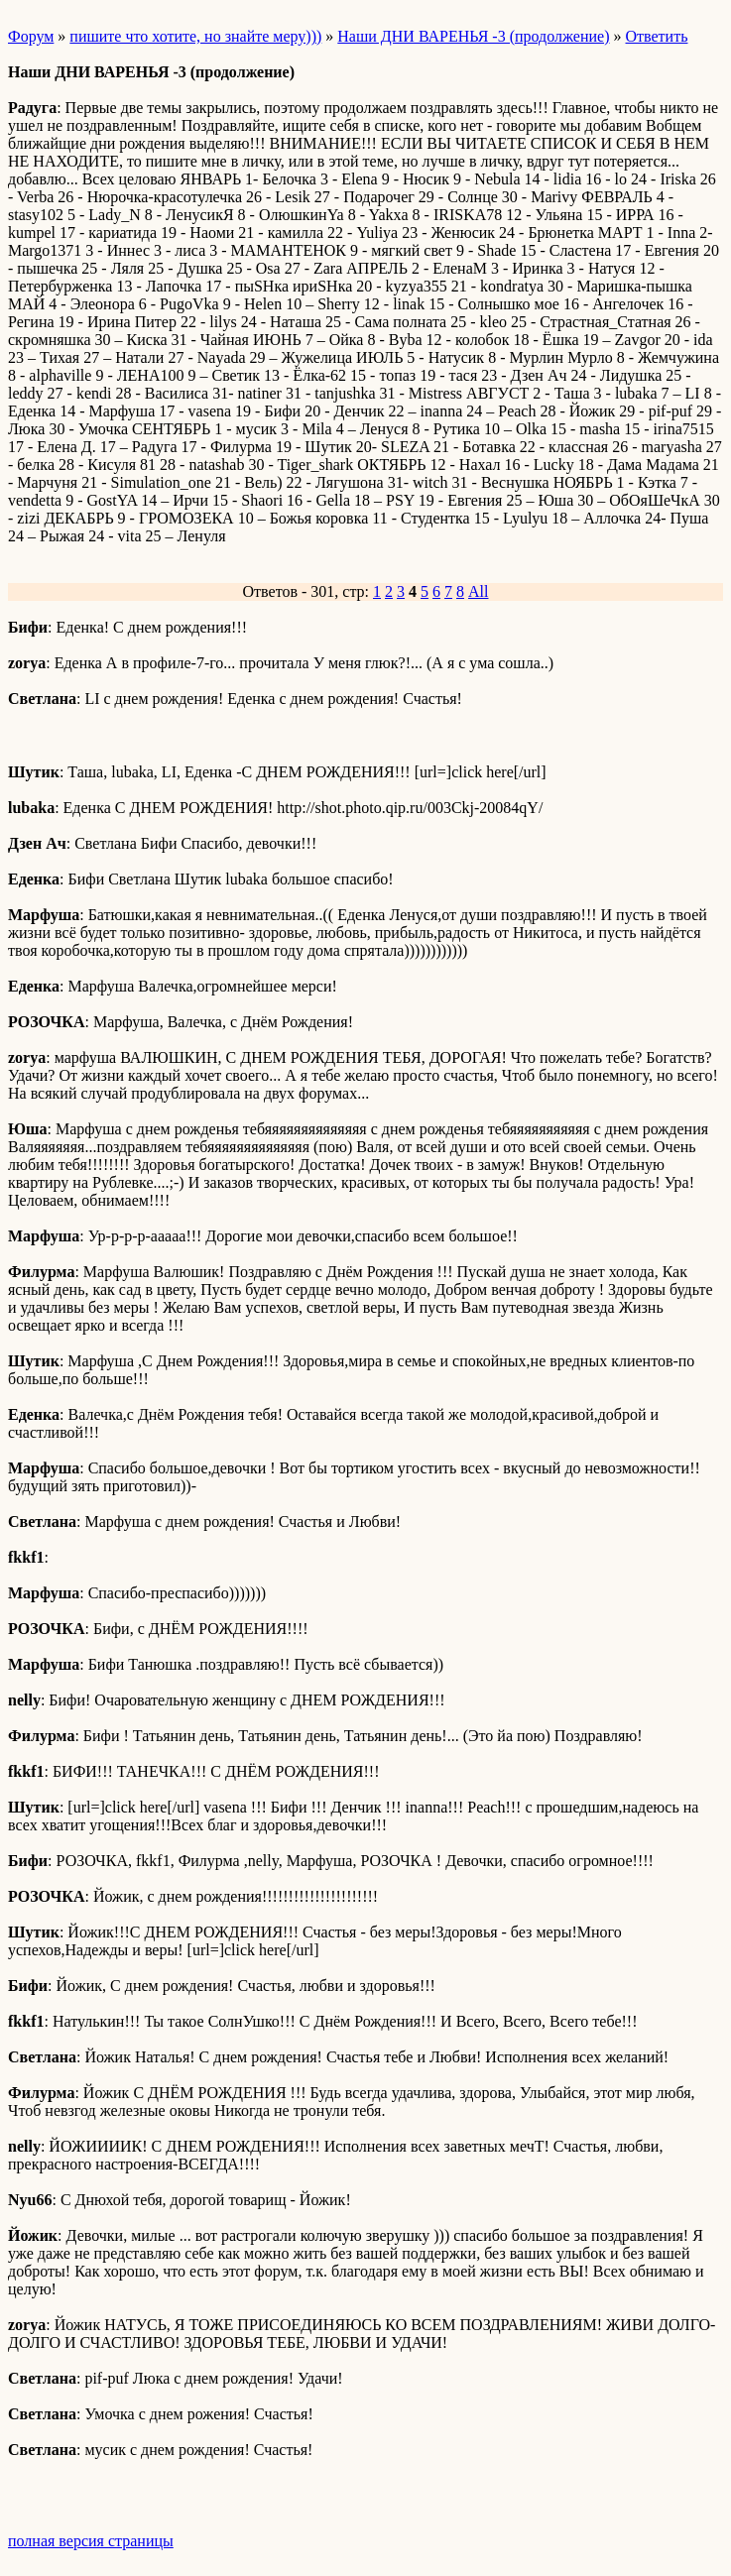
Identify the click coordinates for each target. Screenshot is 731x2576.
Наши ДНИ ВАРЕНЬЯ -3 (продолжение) (473, 36)
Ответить (657, 36)
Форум (31, 36)
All (478, 591)
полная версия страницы (91, 2540)
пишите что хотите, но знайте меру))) (195, 36)
